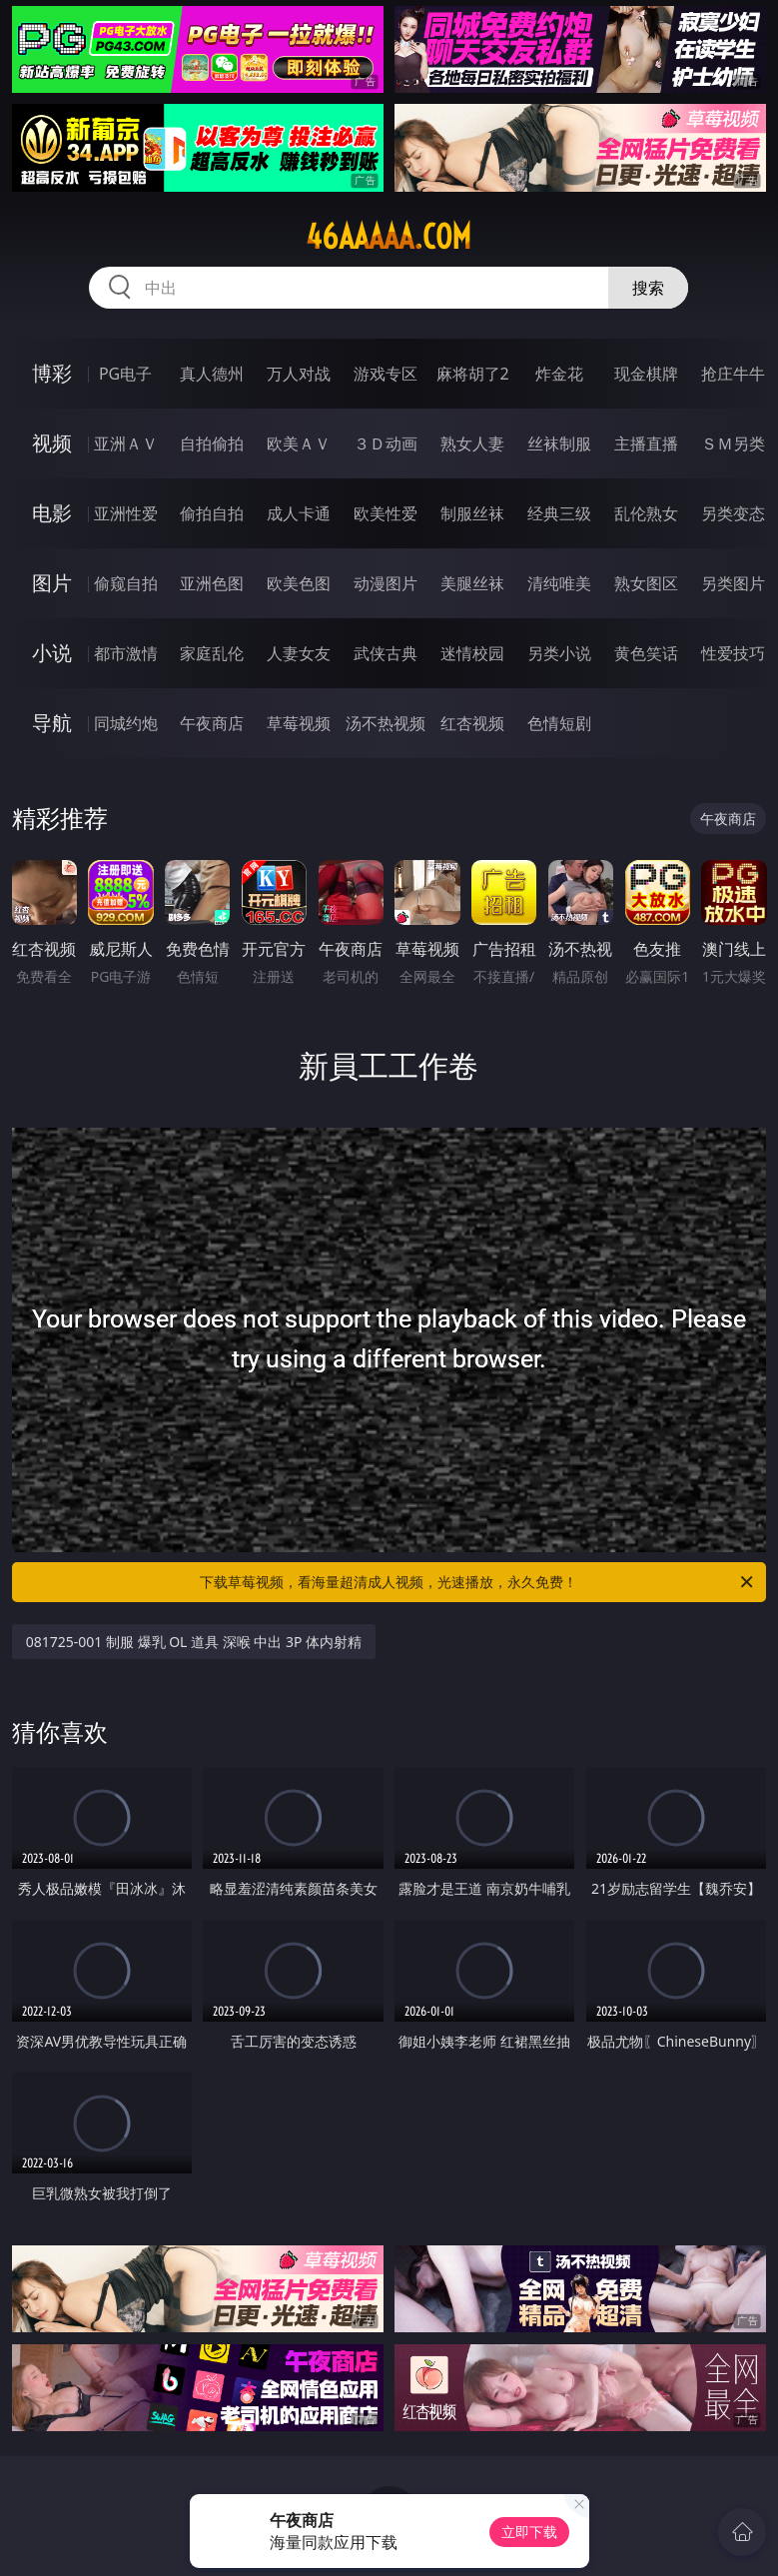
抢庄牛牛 (733, 374)
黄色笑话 (646, 653)
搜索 (648, 288)
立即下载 (529, 2531)
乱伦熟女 (646, 513)
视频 (52, 442)
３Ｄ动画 (385, 443)
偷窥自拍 (126, 583)
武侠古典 (385, 653)
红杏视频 (472, 723)
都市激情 (126, 653)
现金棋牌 (646, 374)
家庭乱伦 (212, 653)
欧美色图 (299, 583)
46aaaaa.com (388, 237)
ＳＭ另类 (733, 443)
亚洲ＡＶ (126, 443)
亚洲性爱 (126, 513)
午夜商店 (212, 723)
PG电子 (125, 374)
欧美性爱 (385, 513)
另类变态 (733, 513)
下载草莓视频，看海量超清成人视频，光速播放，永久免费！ (478, 1582)
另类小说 (559, 653)
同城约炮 (126, 723)
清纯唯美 (559, 583)
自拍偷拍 (212, 443)
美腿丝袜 (472, 583)
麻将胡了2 (472, 374)
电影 (52, 512)
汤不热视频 (385, 723)
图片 (52, 582)
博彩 (52, 373)
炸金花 (559, 374)
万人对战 (299, 374)
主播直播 (646, 443)
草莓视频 (299, 723)
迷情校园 (472, 653)
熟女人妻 (472, 443)
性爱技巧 (733, 653)
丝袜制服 (559, 443)
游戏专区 (385, 374)
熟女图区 (646, 583)
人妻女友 (299, 653)
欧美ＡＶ (299, 443)
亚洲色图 (212, 583)
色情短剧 (559, 723)
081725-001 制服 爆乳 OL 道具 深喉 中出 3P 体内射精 (194, 1641)
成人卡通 (299, 513)
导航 (52, 722)
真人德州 (212, 374)
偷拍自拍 (212, 513)
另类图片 (733, 583)
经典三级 (559, 513)
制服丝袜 (472, 513)
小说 (52, 652)
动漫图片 (385, 583)
